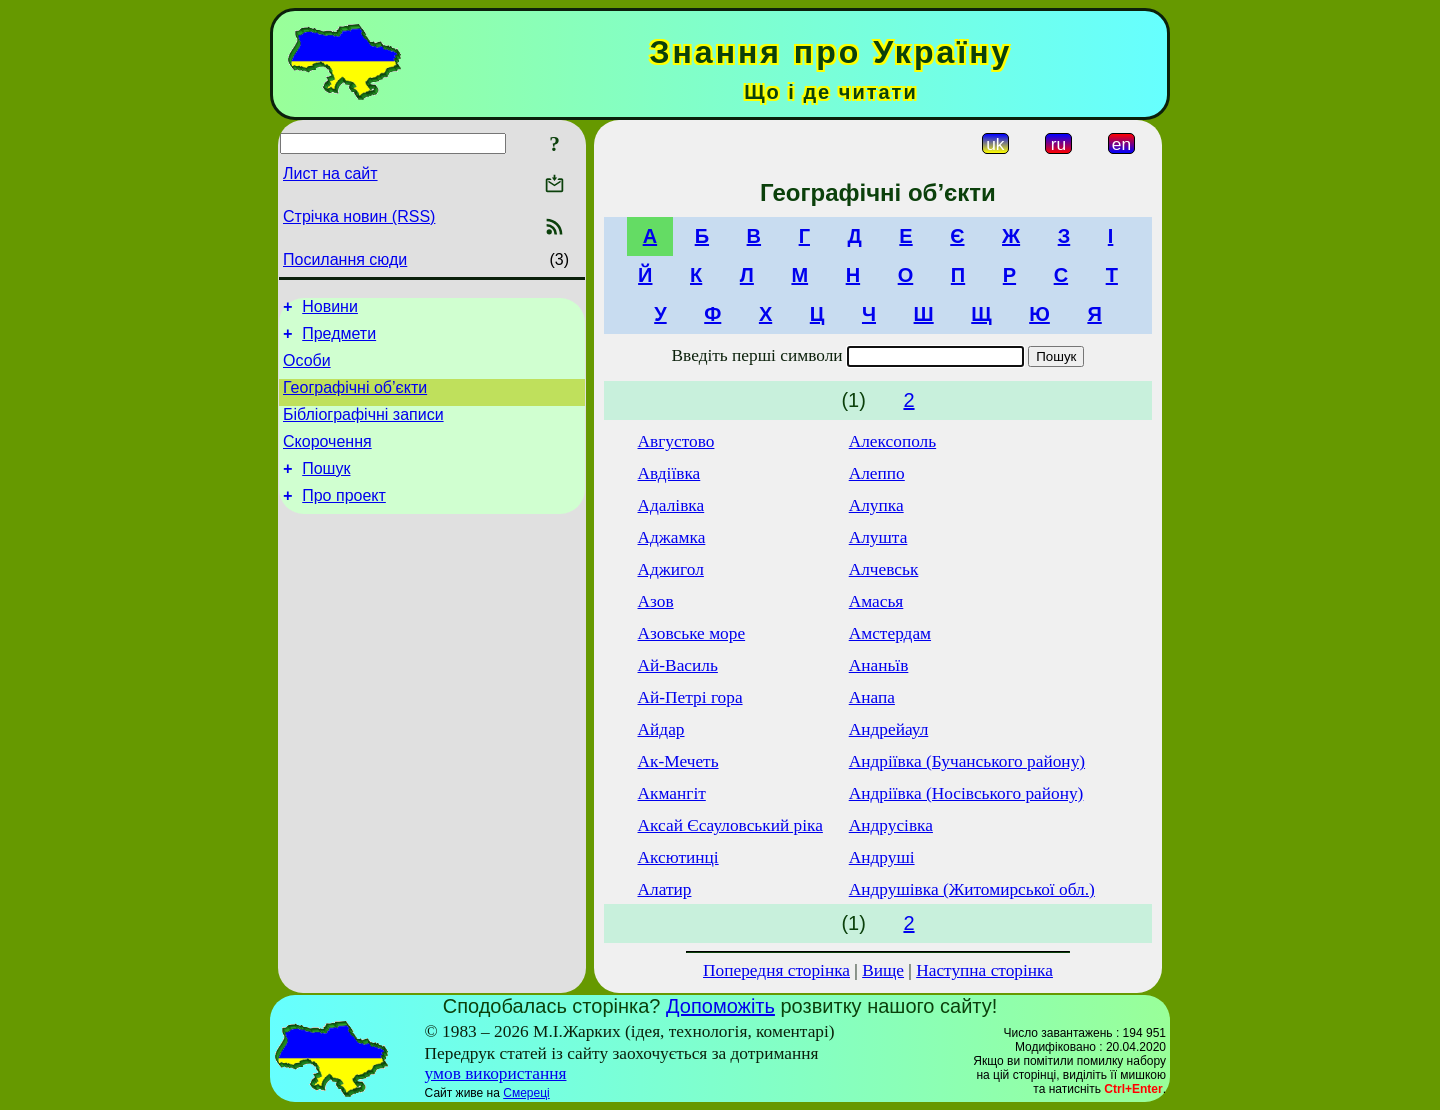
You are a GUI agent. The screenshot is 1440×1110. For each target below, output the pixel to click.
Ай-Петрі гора (690, 697)
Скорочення (327, 459)
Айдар (661, 729)
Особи (307, 369)
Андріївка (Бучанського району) (967, 761)
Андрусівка (891, 825)
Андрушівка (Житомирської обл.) (972, 889)
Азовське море (692, 633)
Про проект (344, 519)
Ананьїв (879, 665)
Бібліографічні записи (363, 429)
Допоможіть (720, 1006)
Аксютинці (678, 857)
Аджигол (671, 569)
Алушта (878, 537)
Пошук (326, 489)
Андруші (882, 857)
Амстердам (890, 633)
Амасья (876, 601)
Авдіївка (669, 473)
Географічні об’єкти (355, 399)
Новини (330, 309)
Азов (656, 601)
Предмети (339, 339)
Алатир (665, 889)
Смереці (526, 1093)
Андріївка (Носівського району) (966, 793)
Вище (883, 970)
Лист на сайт (330, 173)
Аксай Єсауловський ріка (730, 825)
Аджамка (672, 537)
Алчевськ (884, 569)
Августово (676, 441)
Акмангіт (672, 793)
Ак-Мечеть (678, 761)
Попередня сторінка (776, 970)
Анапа (872, 697)
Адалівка (671, 505)
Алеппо (877, 473)
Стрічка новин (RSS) (359, 216)
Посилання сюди (345, 259)
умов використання (496, 1073)
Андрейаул (889, 729)
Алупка (876, 505)
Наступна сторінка (984, 970)
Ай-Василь (678, 665)
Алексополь (892, 441)
